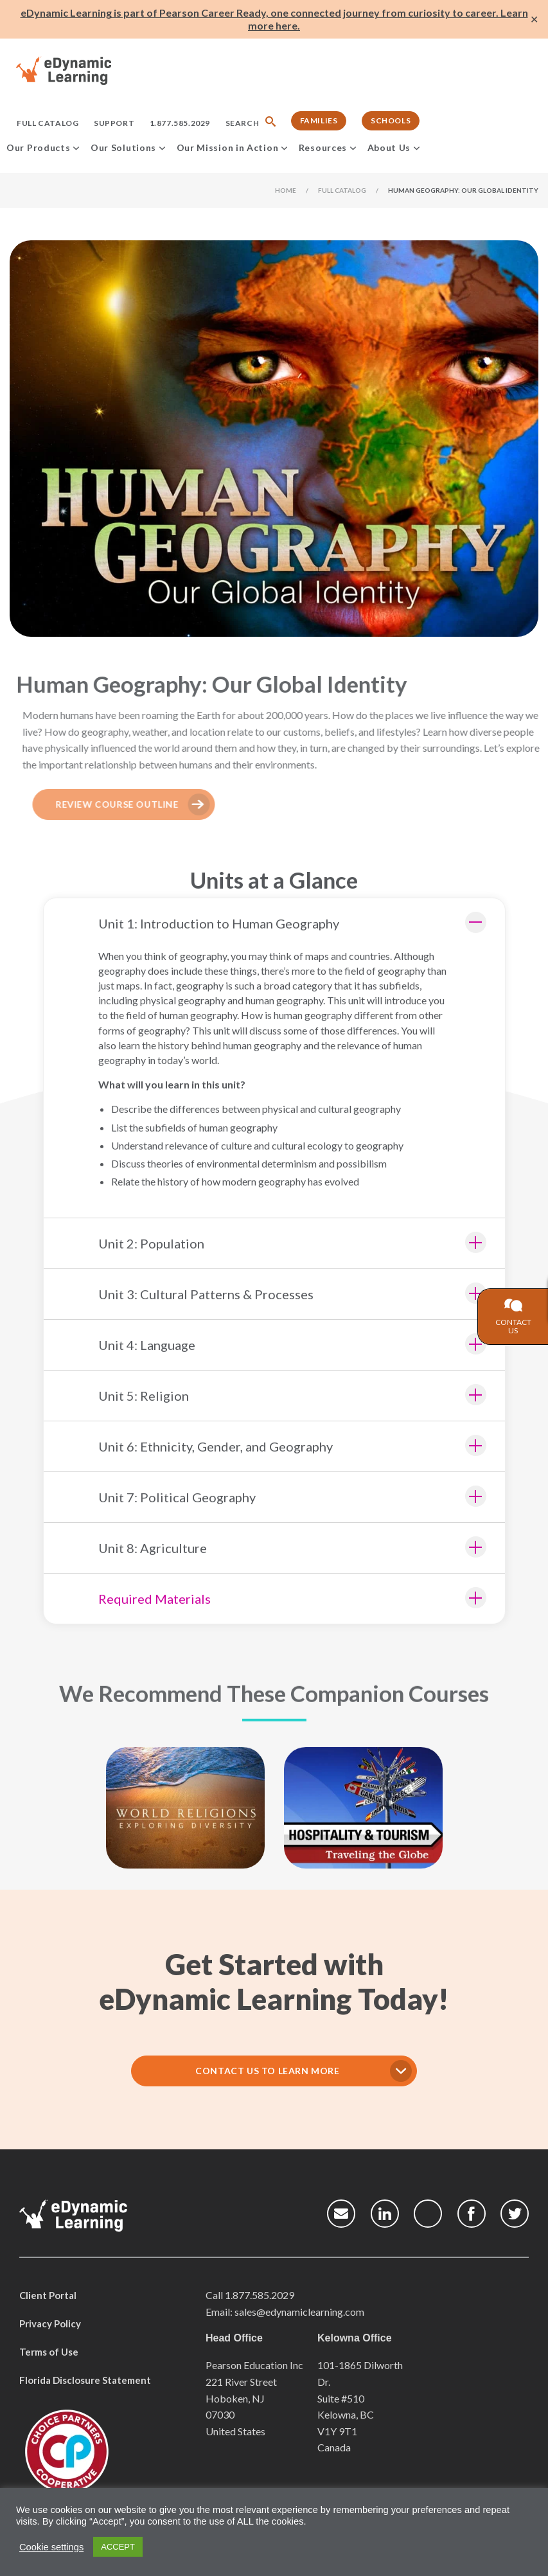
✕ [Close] (534, 19)
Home (285, 190)
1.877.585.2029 (180, 123)
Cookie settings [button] (51, 2547)
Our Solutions (123, 147)
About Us (389, 147)
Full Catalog (47, 123)
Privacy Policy (50, 2318)
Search (242, 123)
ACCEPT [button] (118, 2547)
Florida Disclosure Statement (85, 2375)
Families (319, 120)
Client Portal (47, 2290)
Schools (391, 120)
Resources (323, 147)
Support (114, 123)
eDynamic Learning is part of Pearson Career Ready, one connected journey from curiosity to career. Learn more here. (274, 18)
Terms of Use (48, 2346)
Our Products (38, 147)
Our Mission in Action (228, 147)
